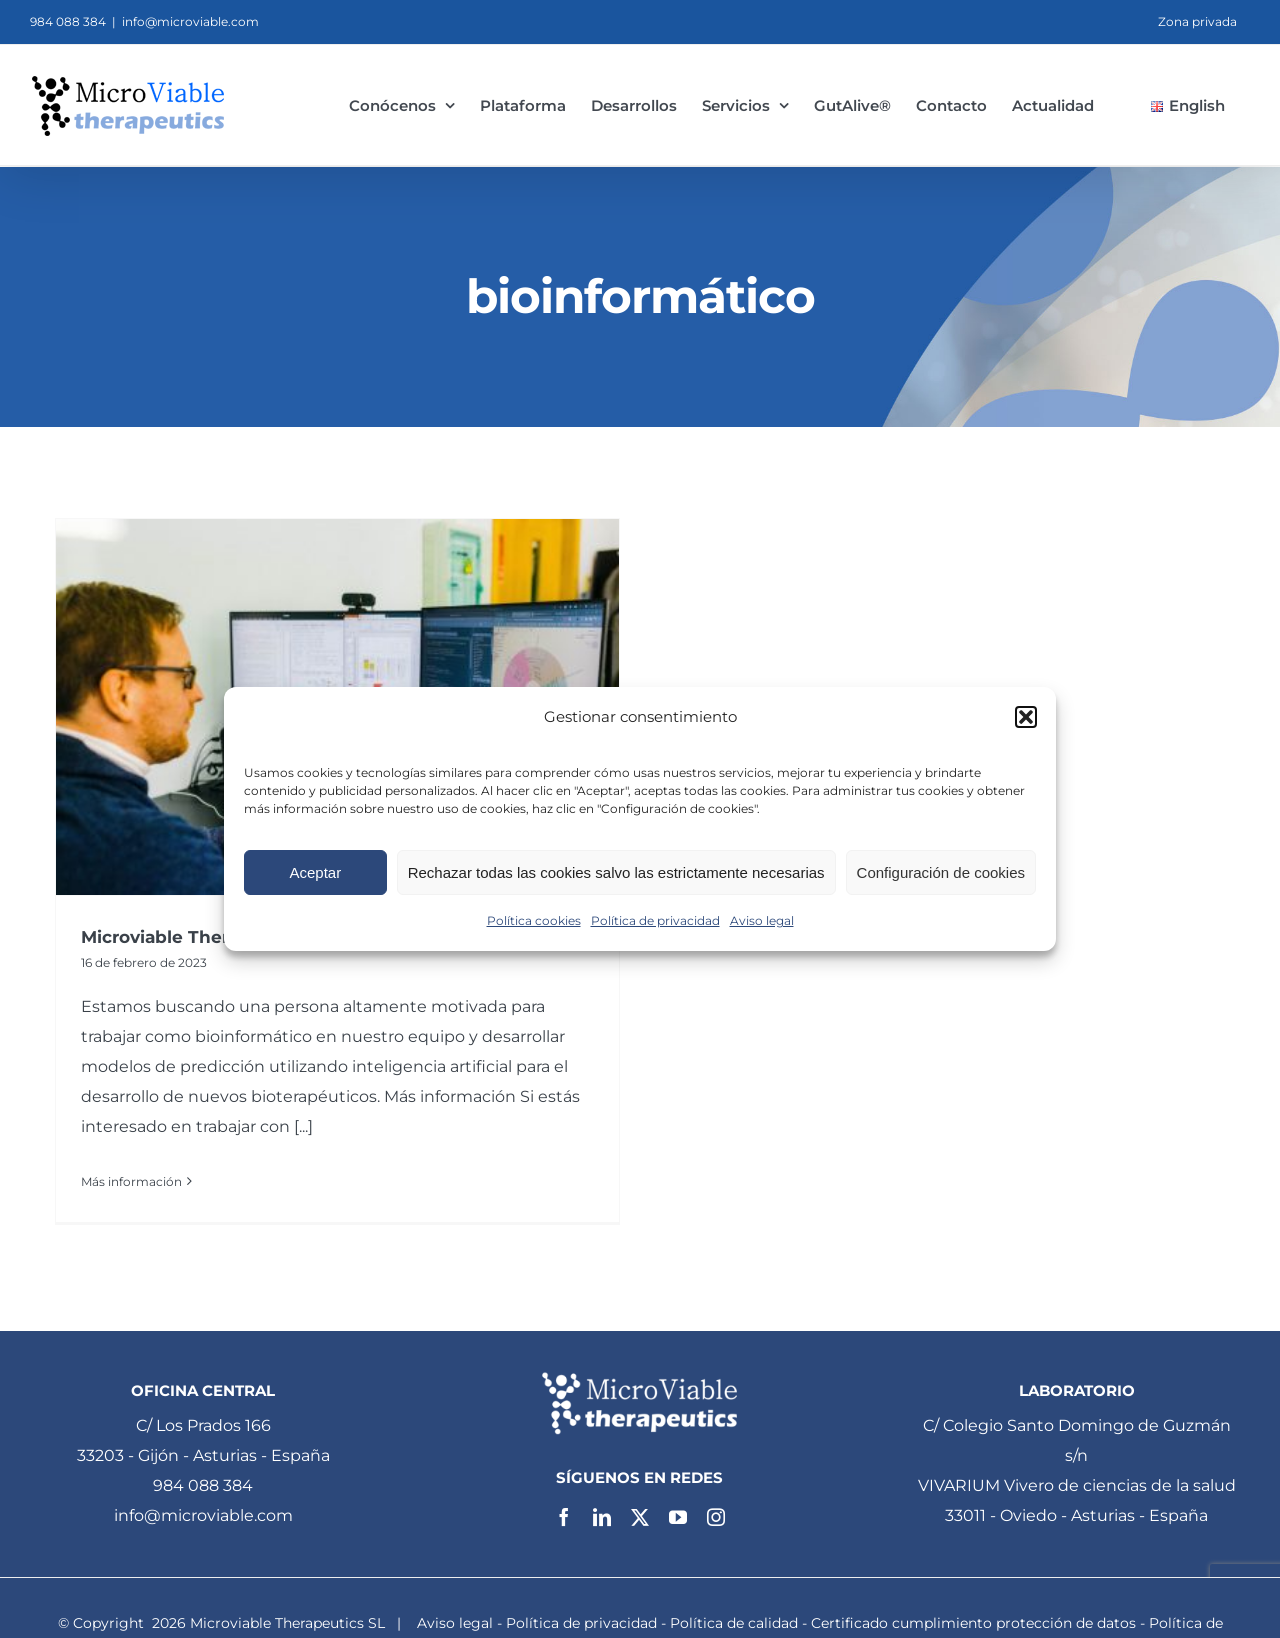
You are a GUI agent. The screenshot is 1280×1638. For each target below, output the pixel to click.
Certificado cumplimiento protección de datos (973, 1618)
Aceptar (315, 872)
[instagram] (716, 1513)
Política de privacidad (655, 920)
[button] (1026, 717)
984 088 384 (203, 1480)
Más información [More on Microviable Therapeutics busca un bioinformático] (131, 1181)
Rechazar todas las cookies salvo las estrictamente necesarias (616, 872)
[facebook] (564, 1513)
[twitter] (640, 1513)
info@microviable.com (190, 21)
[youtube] (678, 1513)
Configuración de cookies (941, 872)
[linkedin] (602, 1513)
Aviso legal (762, 920)
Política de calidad (734, 1618)
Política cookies (534, 920)
